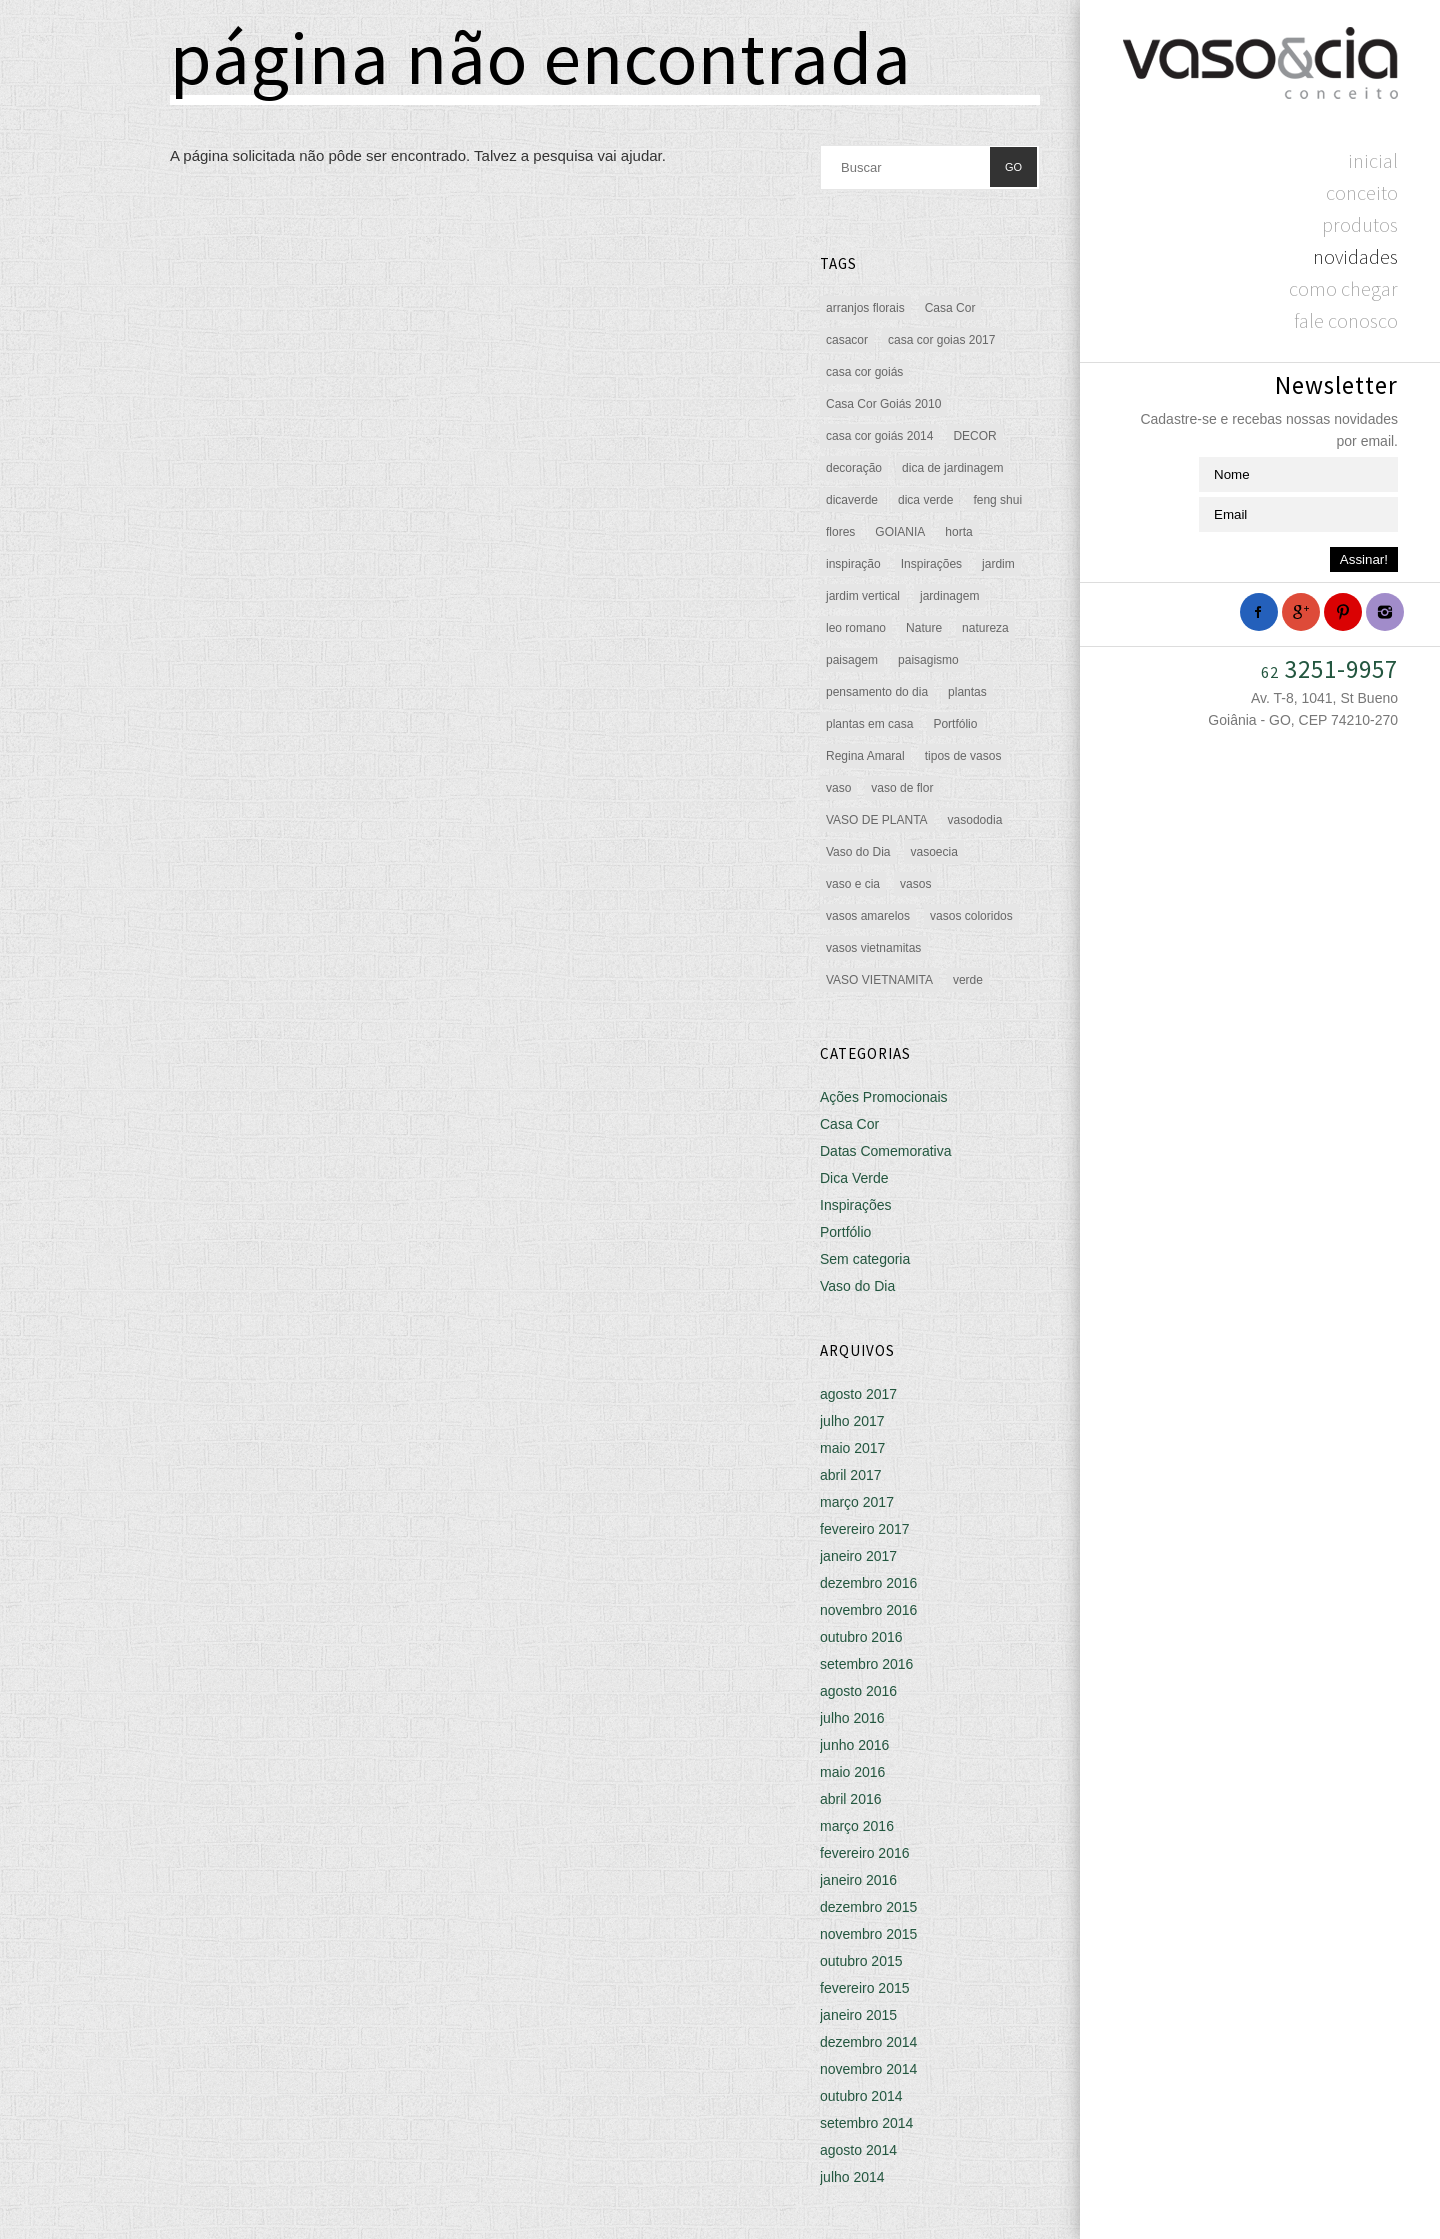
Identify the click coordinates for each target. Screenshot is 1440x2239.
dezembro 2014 (868, 2042)
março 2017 (857, 1502)
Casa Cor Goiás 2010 (883, 404)
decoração (854, 468)
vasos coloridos (971, 916)
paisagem (852, 660)
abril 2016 (851, 1799)
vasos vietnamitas (873, 948)
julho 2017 (852, 1421)
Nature (924, 628)
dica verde (925, 500)
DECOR (974, 436)
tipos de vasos (963, 756)
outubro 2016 (861, 1637)
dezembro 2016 (868, 1583)
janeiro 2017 (858, 1556)
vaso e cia (853, 884)
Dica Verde (854, 1178)
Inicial (1373, 160)
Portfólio (955, 724)
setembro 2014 (866, 2123)
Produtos (1360, 224)
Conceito (1362, 192)
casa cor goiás (864, 372)
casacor (847, 340)
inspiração (853, 564)
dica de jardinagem (952, 468)
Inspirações (931, 564)
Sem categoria (865, 1259)
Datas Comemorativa (886, 1151)
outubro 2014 (861, 2096)
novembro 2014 (868, 2069)
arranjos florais (865, 308)
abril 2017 (851, 1475)
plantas (967, 692)
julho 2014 (852, 2177)
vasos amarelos (868, 916)
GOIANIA (900, 532)
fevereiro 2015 (865, 1988)
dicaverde (852, 500)
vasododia (975, 820)
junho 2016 (854, 1745)
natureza (985, 628)
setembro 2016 (866, 1664)
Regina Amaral (865, 756)
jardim (998, 564)
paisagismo (928, 660)
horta (958, 532)
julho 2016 (852, 1718)
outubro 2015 (861, 1961)
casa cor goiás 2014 (879, 436)
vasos (915, 884)
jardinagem (949, 596)
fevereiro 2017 (865, 1529)
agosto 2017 (858, 1394)
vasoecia (933, 852)
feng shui (997, 500)
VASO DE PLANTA (877, 820)
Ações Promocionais (884, 1097)
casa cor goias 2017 (941, 340)
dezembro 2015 (868, 1907)
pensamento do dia (877, 692)
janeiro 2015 (858, 2015)
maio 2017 (852, 1448)
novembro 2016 (868, 1610)
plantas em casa (869, 724)
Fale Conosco (1346, 320)
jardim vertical (863, 596)
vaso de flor (902, 788)
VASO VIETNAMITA (879, 980)
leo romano (856, 628)
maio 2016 (852, 1772)
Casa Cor (950, 308)
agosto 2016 (858, 1691)
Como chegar (1343, 288)
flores (840, 532)
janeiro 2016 (858, 1880)
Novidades (1355, 256)
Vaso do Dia (858, 852)
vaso (838, 788)
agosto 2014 (858, 2150)
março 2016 (857, 1826)
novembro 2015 (868, 1934)
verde (968, 980)
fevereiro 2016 (865, 1853)
